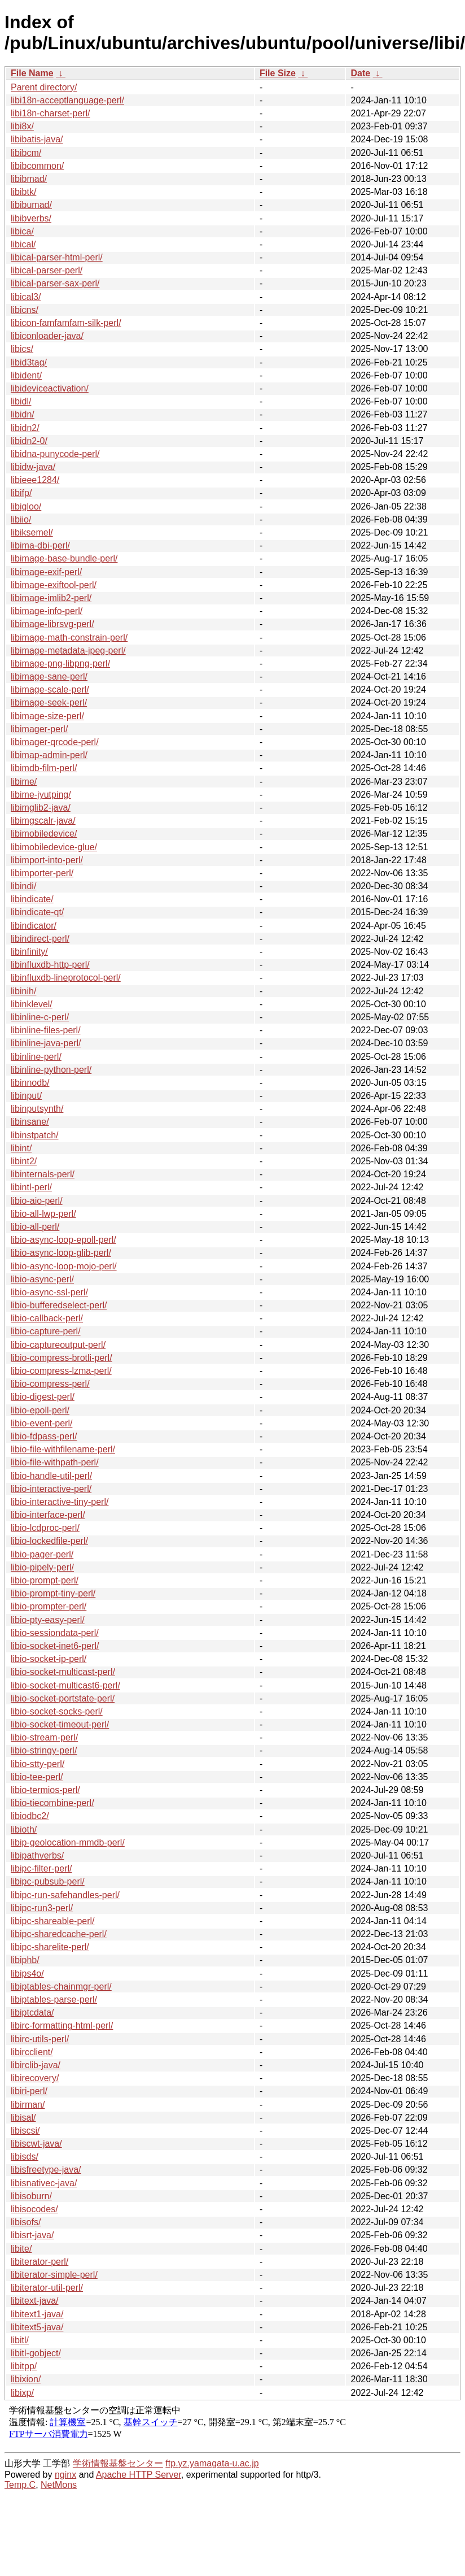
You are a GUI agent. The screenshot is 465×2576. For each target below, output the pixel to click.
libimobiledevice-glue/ (54, 847)
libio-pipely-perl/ (42, 1567)
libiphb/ (25, 1960)
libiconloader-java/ (47, 336)
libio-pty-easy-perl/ (48, 1620)
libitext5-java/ (37, 2327)
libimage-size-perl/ (47, 716)
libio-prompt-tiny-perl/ (53, 1593)
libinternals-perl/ (42, 1174)
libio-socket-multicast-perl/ (63, 1672)
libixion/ (26, 2379)
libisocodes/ (34, 2209)
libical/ (23, 244)
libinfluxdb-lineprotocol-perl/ (66, 977)
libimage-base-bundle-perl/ (64, 558)
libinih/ (23, 991)
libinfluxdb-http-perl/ (50, 964)
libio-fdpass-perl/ (44, 1436)
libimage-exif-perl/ (46, 572)
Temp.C (20, 2485)
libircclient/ (32, 2052)
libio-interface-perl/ (48, 1515)
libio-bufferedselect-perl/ (59, 1305)
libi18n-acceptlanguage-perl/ (67, 100)
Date (360, 73)
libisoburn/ (31, 2196)
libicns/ (24, 310)
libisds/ (24, 2156)
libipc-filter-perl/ (41, 1868)
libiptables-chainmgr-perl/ (61, 1986)
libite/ (21, 2248)
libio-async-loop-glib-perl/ (61, 1252)
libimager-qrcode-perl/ (55, 742)
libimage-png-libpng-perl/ (60, 663)
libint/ (21, 1148)
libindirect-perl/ (40, 938)
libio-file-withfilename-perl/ (63, 1449)
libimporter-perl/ (42, 873)
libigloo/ (26, 506)
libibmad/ (29, 179)
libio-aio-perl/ (37, 1201)
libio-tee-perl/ (37, 1777)
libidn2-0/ (29, 441)
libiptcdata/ (32, 2012)
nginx (65, 2474)
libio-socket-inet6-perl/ (55, 1646)
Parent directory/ (44, 87)
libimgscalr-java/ (43, 820)
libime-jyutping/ (41, 794)
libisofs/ (26, 2222)
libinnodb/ (30, 1082)
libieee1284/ (35, 480)
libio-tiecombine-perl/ (52, 1803)
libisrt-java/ (32, 2235)
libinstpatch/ (35, 1135)
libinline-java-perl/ (46, 1043)
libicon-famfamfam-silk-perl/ (66, 323)
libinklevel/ (31, 1004)
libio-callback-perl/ (47, 1318)
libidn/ (22, 414)
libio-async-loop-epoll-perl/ (63, 1240)
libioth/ (24, 1829)
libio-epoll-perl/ (40, 1410)
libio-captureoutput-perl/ (58, 1345)
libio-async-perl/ (42, 1279)
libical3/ (26, 297)
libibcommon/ (37, 166)
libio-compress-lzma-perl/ (61, 1371)
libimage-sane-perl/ (49, 676)
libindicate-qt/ (37, 912)
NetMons (59, 2485)
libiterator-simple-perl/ (54, 2274)
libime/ (24, 781)
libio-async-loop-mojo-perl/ (64, 1266)
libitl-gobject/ (36, 2353)
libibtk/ (23, 192)
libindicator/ (33, 925)
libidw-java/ (33, 467)
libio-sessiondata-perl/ (55, 1633)
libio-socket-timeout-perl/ (60, 1724)
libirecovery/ (35, 2078)
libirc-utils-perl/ (40, 2039)
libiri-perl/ (29, 2091)
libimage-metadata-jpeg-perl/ (68, 650)
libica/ (22, 231)
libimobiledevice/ (44, 833)
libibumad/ (31, 205)
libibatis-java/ (37, 139)
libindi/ (23, 886)
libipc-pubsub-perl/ (48, 1881)
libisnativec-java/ (44, 2183)
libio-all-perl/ (35, 1227)
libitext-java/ (34, 2300)
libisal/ (23, 2117)
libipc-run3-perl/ (42, 1908)
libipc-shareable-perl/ (53, 1921)
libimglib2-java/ (41, 807)
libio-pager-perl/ (42, 1554)
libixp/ (22, 2392)
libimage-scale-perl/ (50, 689)
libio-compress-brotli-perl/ (61, 1358)
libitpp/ (24, 2366)
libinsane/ (30, 1121)
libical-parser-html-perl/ (57, 257)
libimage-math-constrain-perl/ (69, 637)
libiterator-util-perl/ (47, 2287)
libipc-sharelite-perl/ (50, 1947)
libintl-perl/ (31, 1187)
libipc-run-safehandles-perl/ (65, 1895)
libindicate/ (32, 899)
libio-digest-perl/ (42, 1397)
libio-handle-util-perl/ (51, 1476)
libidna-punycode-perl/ (55, 454)
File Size (278, 73)
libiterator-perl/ (39, 2261)
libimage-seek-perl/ (49, 702)
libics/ (22, 349)
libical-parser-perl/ (46, 270)
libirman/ (28, 2104)
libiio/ (21, 519)
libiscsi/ (25, 2130)
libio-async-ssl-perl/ (49, 1292)
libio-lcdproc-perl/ (45, 1528)
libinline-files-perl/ (46, 1030)
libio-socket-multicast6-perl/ (65, 1685)
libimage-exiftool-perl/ (53, 585)
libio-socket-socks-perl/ (57, 1711)
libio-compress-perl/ (50, 1384)
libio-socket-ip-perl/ (48, 1659)
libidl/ (21, 401)
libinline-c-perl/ (40, 1017)
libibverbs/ (31, 218)
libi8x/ (22, 126)
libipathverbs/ (37, 1855)
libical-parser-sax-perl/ (55, 283)
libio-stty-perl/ (37, 1764)
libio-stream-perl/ (44, 1737)
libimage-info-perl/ (46, 611)
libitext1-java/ (37, 2314)
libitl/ (20, 2340)
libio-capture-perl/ (46, 1331)
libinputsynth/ (37, 1108)
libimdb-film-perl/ (44, 768)
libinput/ (26, 1095)
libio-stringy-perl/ (44, 1750)
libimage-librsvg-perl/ (52, 624)
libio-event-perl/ (41, 1423)
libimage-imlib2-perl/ (51, 598)
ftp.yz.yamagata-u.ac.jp (211, 2463)
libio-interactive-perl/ (51, 1489)
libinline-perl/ (36, 1056)
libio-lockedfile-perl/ (49, 1541)
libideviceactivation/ (50, 388)
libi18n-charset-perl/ (50, 113)
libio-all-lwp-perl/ (43, 1214)
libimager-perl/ (39, 729)
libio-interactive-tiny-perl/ (59, 1502)
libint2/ (24, 1161)
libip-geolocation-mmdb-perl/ (68, 1842)
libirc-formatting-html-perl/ (62, 2025)
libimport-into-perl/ (47, 860)
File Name (32, 73)
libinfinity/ (29, 951)
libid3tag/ (29, 362)
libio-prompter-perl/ (48, 1606)
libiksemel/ (32, 532)
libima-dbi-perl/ (40, 545)
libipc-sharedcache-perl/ (59, 1934)
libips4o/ (27, 1973)
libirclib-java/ (35, 2065)
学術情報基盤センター (118, 2463)
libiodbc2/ (30, 1816)
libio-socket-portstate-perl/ (63, 1698)
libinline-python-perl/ (51, 1069)
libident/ (26, 375)
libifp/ (21, 493)
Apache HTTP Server (138, 2474)
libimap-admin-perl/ (49, 755)
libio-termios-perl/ (45, 1790)
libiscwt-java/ (36, 2143)
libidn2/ (25, 428)
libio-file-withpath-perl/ (55, 1462)
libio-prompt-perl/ (44, 1580)
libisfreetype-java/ (46, 2169)
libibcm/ (26, 153)
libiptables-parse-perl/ (54, 1999)
